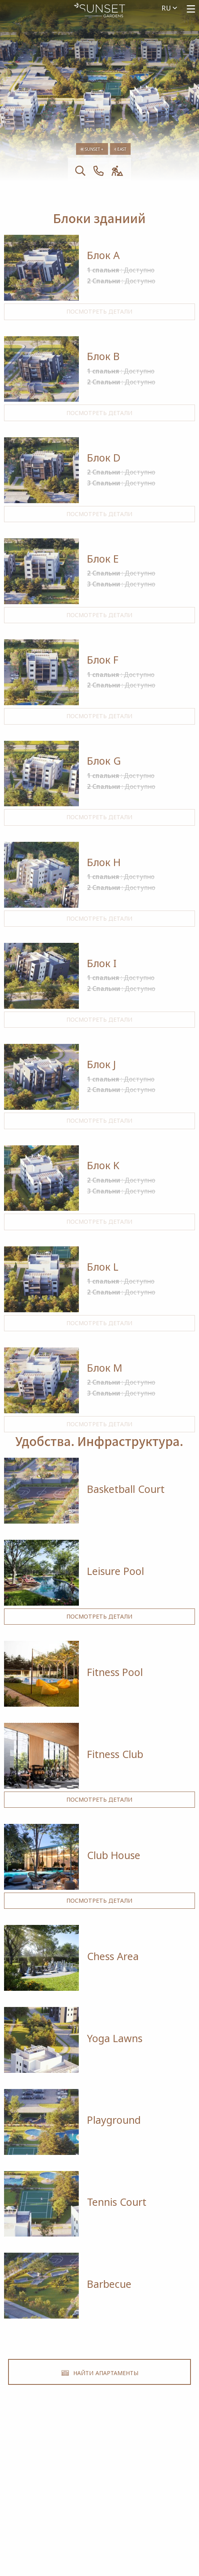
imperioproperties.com (100, 2498)
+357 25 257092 (99, 2472)
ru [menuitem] (169, 8)
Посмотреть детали (99, 311)
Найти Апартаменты (99, 2372)
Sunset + (92, 149)
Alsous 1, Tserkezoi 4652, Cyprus (100, 2485)
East (120, 149)
